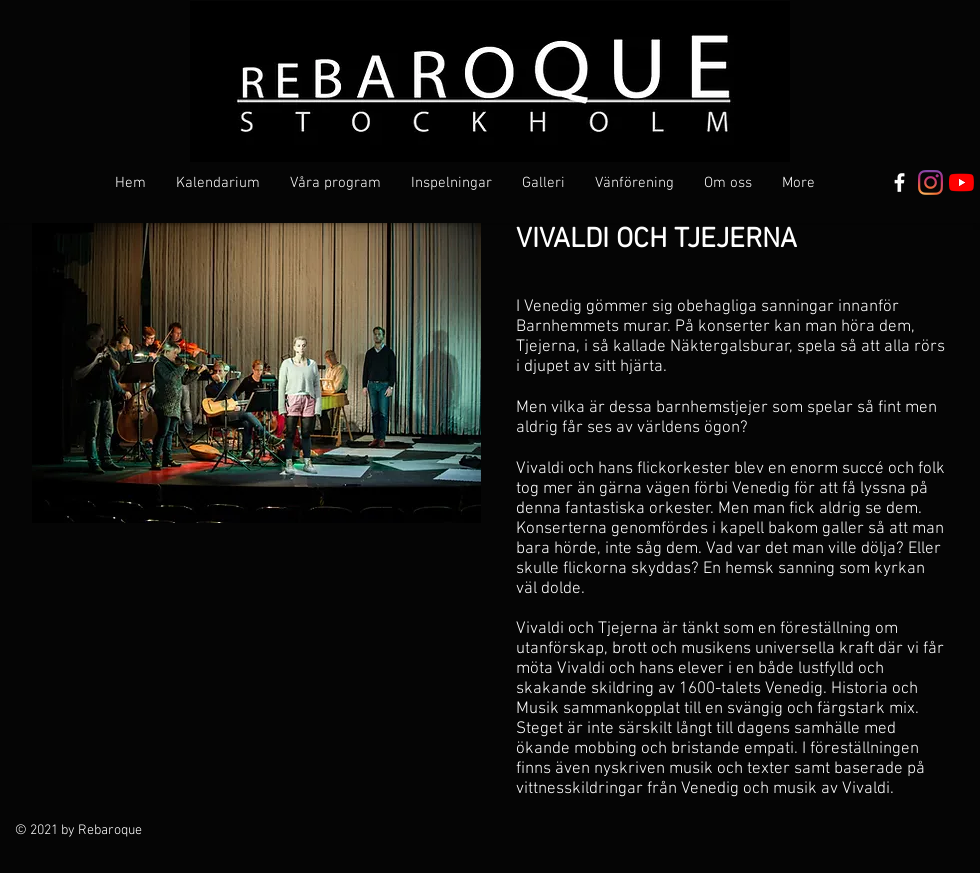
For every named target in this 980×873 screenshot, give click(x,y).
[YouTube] (961, 182)
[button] (335, 183)
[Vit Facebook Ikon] (899, 182)
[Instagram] (930, 182)
